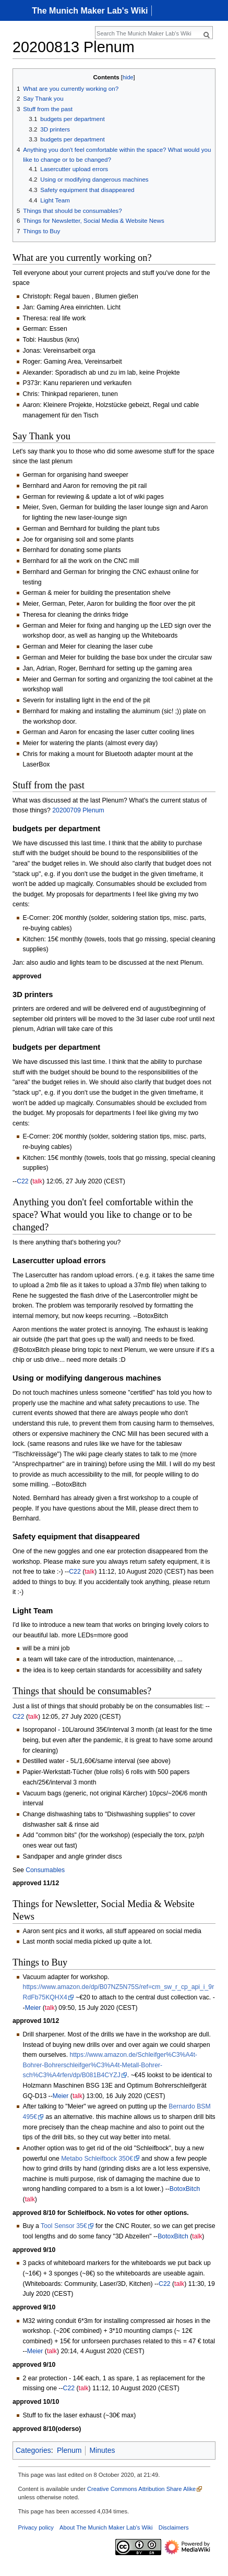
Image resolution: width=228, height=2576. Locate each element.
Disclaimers (174, 2527)
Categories (33, 2450)
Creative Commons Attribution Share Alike (141, 2489)
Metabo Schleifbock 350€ (97, 2158)
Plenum (69, 2450)
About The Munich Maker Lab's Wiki (106, 2527)
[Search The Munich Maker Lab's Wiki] (148, 33)
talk (37, 1181)
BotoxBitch (185, 2188)
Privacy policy (36, 2527)
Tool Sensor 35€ (64, 2226)
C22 (22, 1181)
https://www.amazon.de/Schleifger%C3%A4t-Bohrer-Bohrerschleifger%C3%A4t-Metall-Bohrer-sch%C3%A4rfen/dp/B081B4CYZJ (110, 2065)
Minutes (102, 2450)
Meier (33, 2007)
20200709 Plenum (78, 810)
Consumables (45, 1870)
